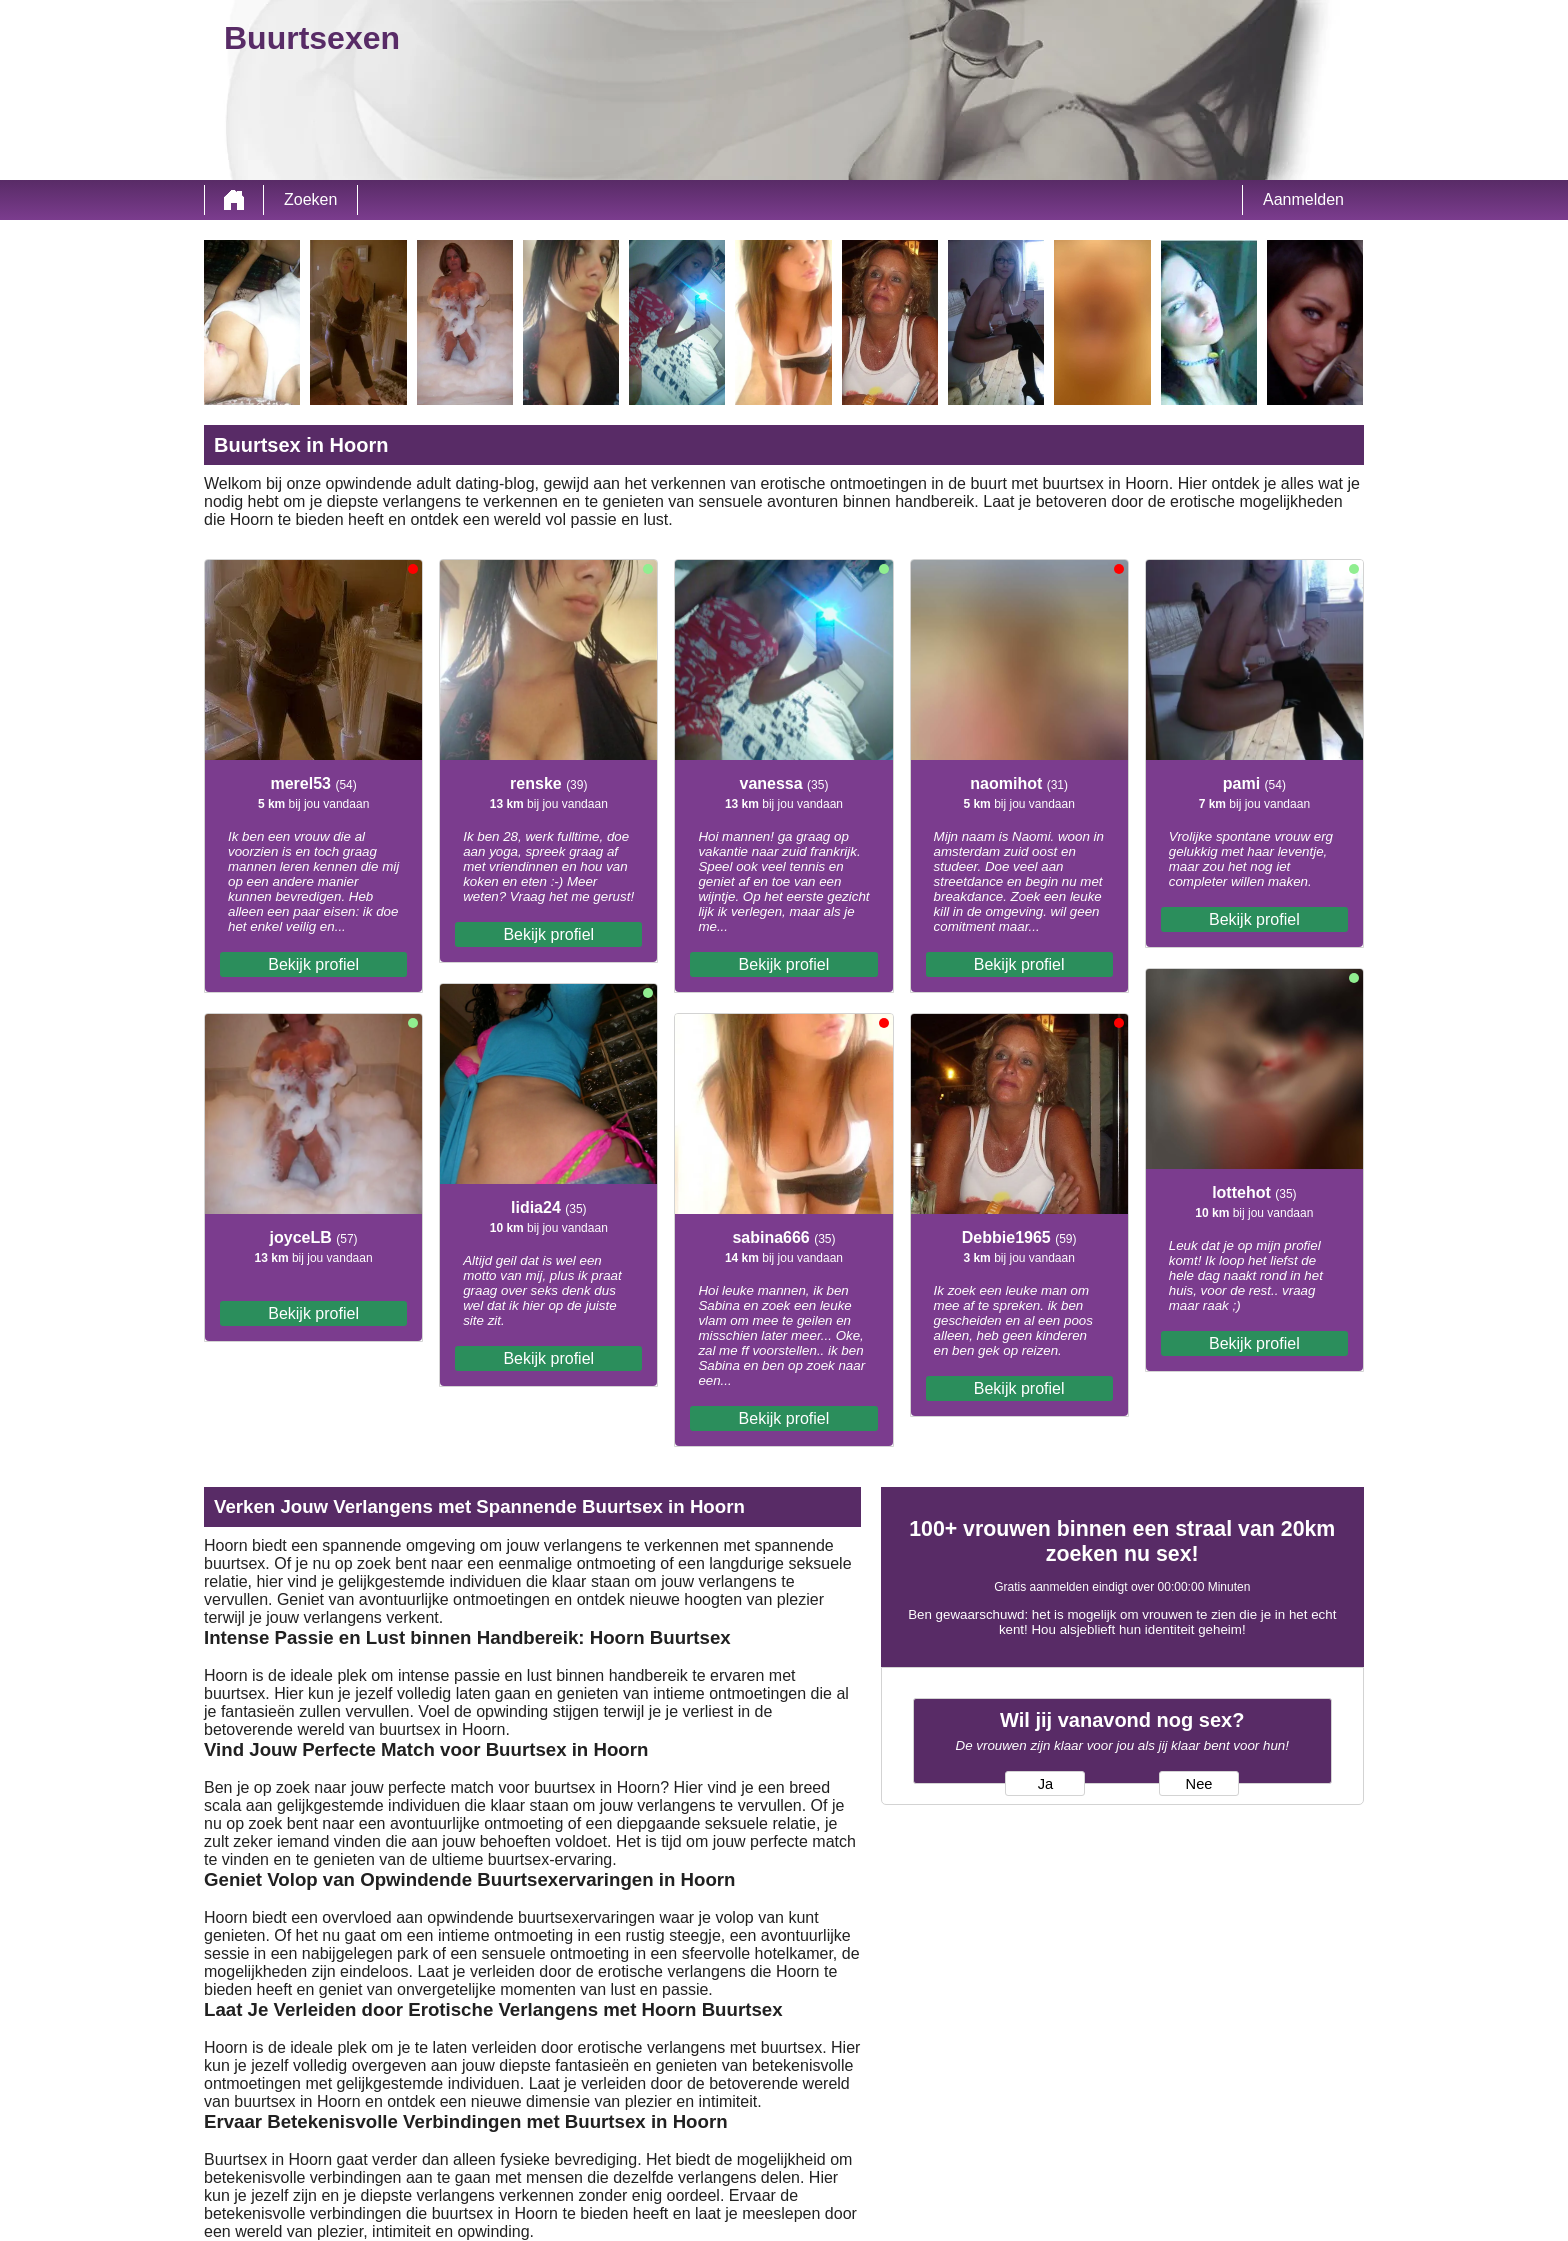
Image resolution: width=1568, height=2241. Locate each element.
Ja (1045, 1784)
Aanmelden (1303, 199)
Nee (1199, 1784)
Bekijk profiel (313, 964)
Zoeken (310, 199)
